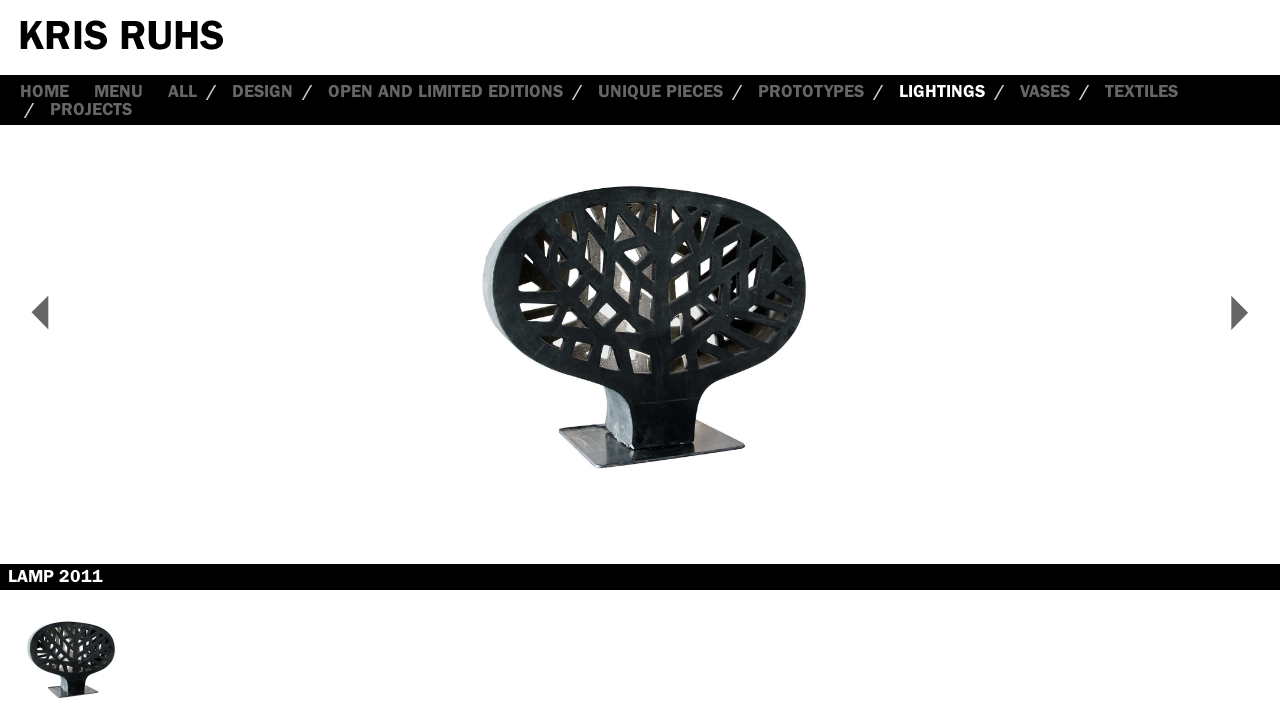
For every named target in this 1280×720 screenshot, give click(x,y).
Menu (118, 91)
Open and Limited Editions (445, 91)
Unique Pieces (660, 91)
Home (44, 91)
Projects (91, 109)
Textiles (1141, 91)
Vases (1045, 91)
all (182, 91)
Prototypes (811, 91)
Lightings (942, 91)
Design (262, 91)
